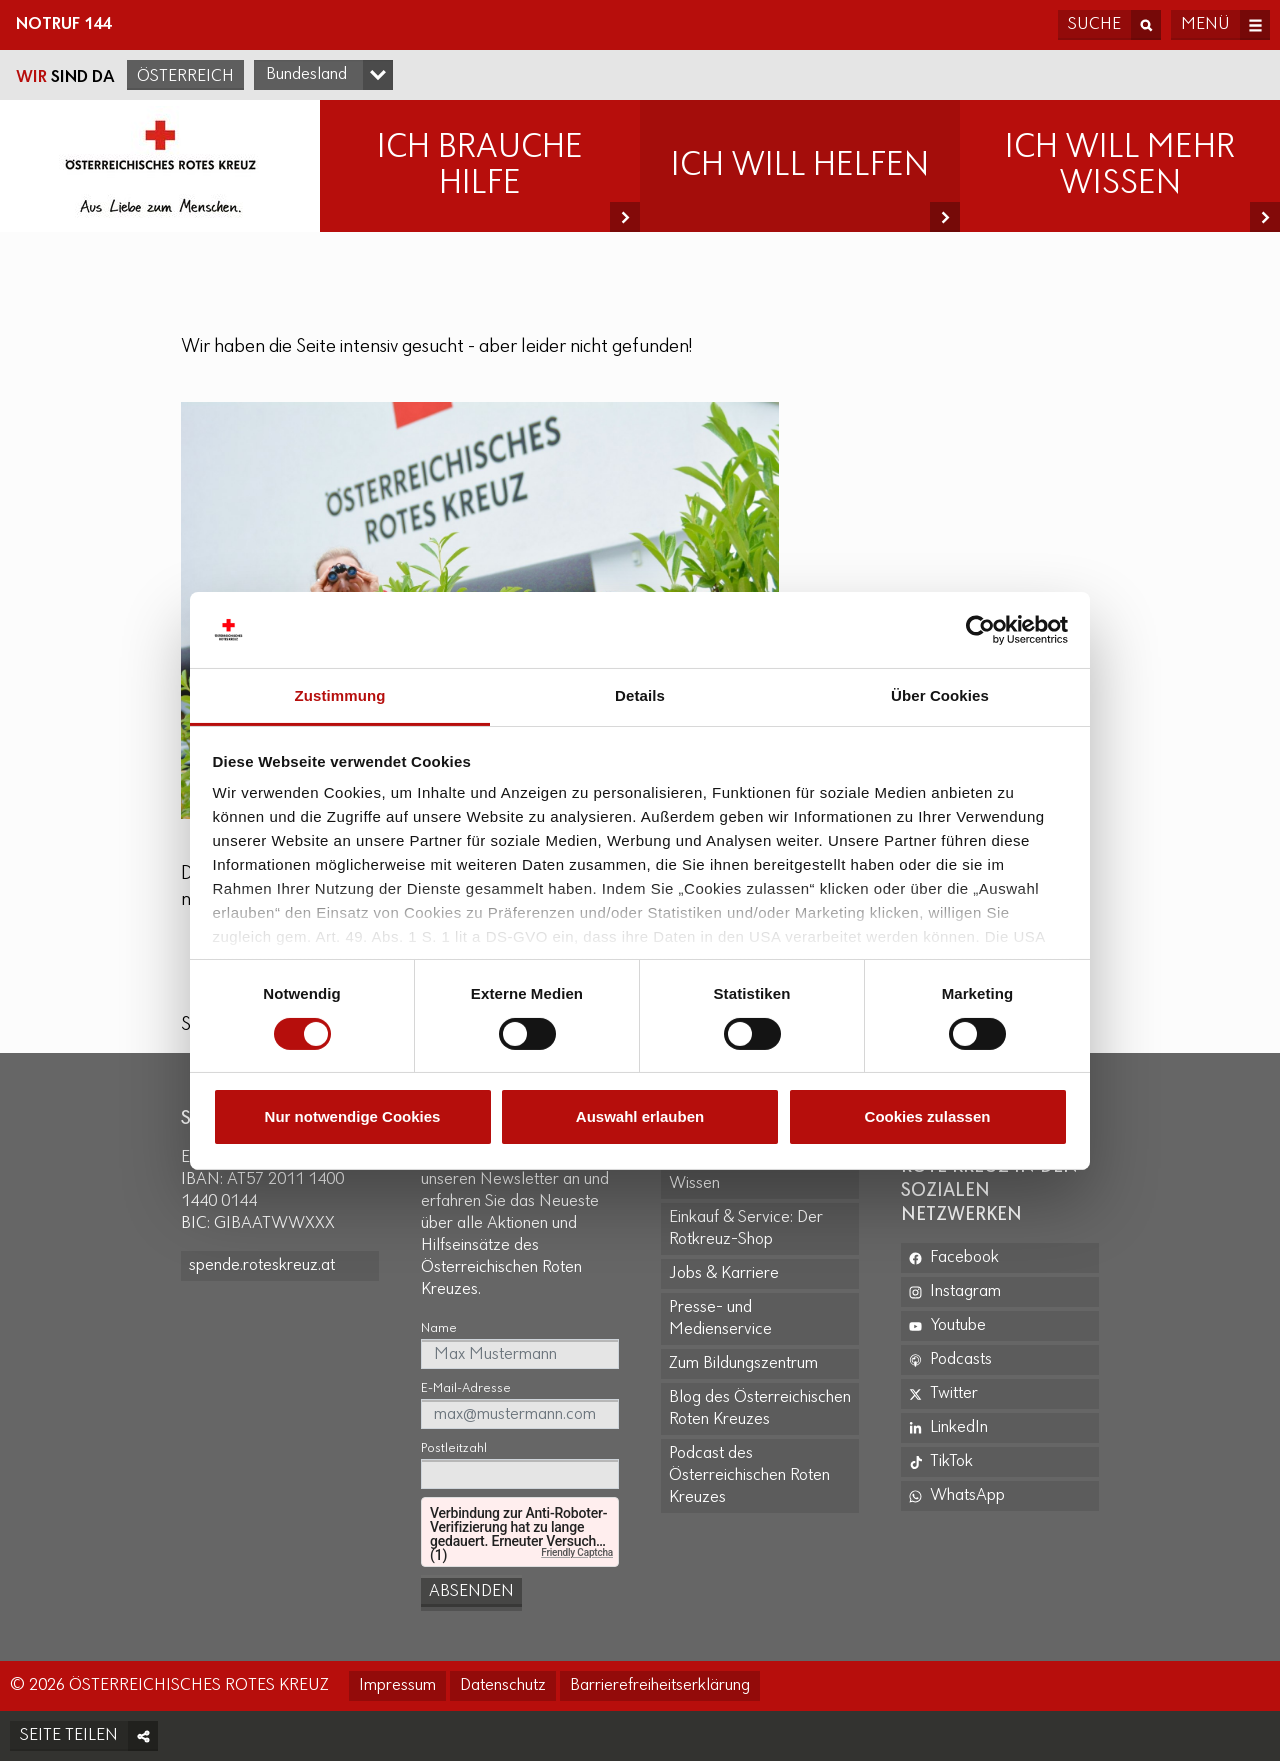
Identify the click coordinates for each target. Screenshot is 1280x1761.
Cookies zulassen (928, 1116)
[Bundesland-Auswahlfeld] (323, 75)
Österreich (185, 76)
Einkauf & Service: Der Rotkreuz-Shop (746, 1228)
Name (439, 1328)
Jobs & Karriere (724, 1273)
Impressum (397, 1685)
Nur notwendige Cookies (353, 1116)
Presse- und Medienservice (720, 1318)
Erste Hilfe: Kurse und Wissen (743, 1172)
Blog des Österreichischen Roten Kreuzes (760, 1408)
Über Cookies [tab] (940, 695)
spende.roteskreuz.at (262, 1265)
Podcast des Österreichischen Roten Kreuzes (749, 1475)
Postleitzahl (454, 1448)
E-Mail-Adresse (466, 1388)
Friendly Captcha (577, 1552)
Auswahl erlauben (640, 1116)
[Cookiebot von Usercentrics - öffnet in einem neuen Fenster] (980, 630)
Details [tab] (640, 695)
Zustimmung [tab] (340, 695)
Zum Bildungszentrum (743, 1363)
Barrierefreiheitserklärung (660, 1685)
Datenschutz (503, 1685)
